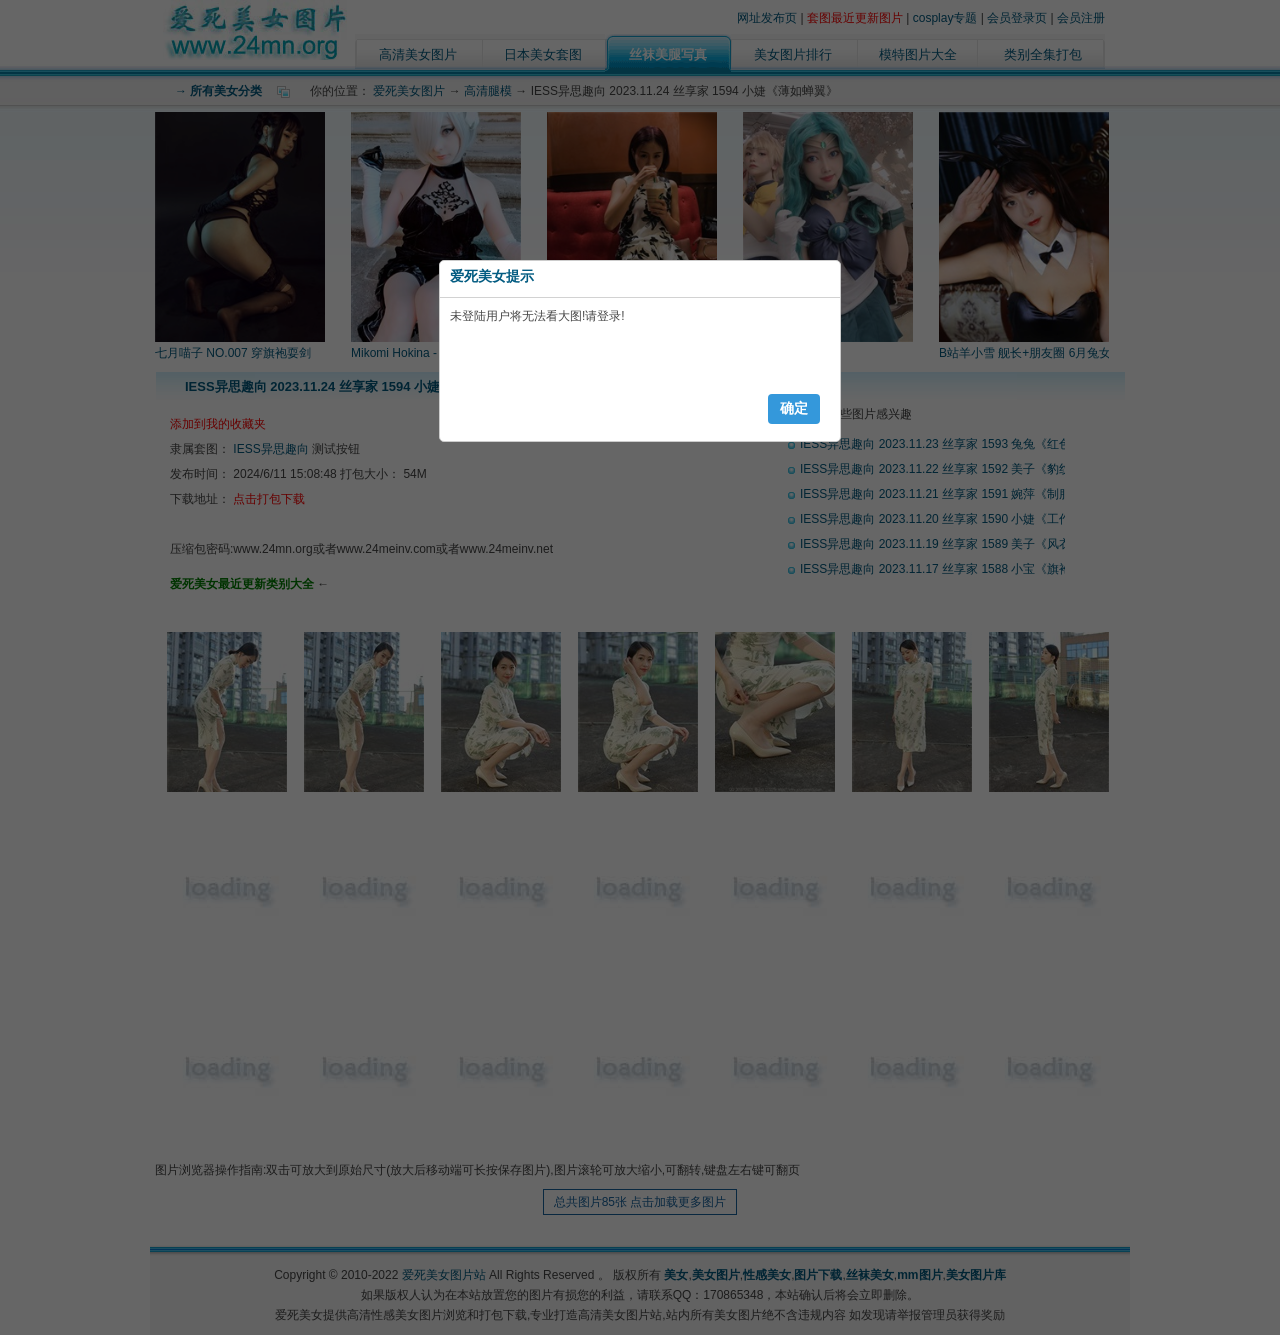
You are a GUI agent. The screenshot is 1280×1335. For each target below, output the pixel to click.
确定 (794, 408)
